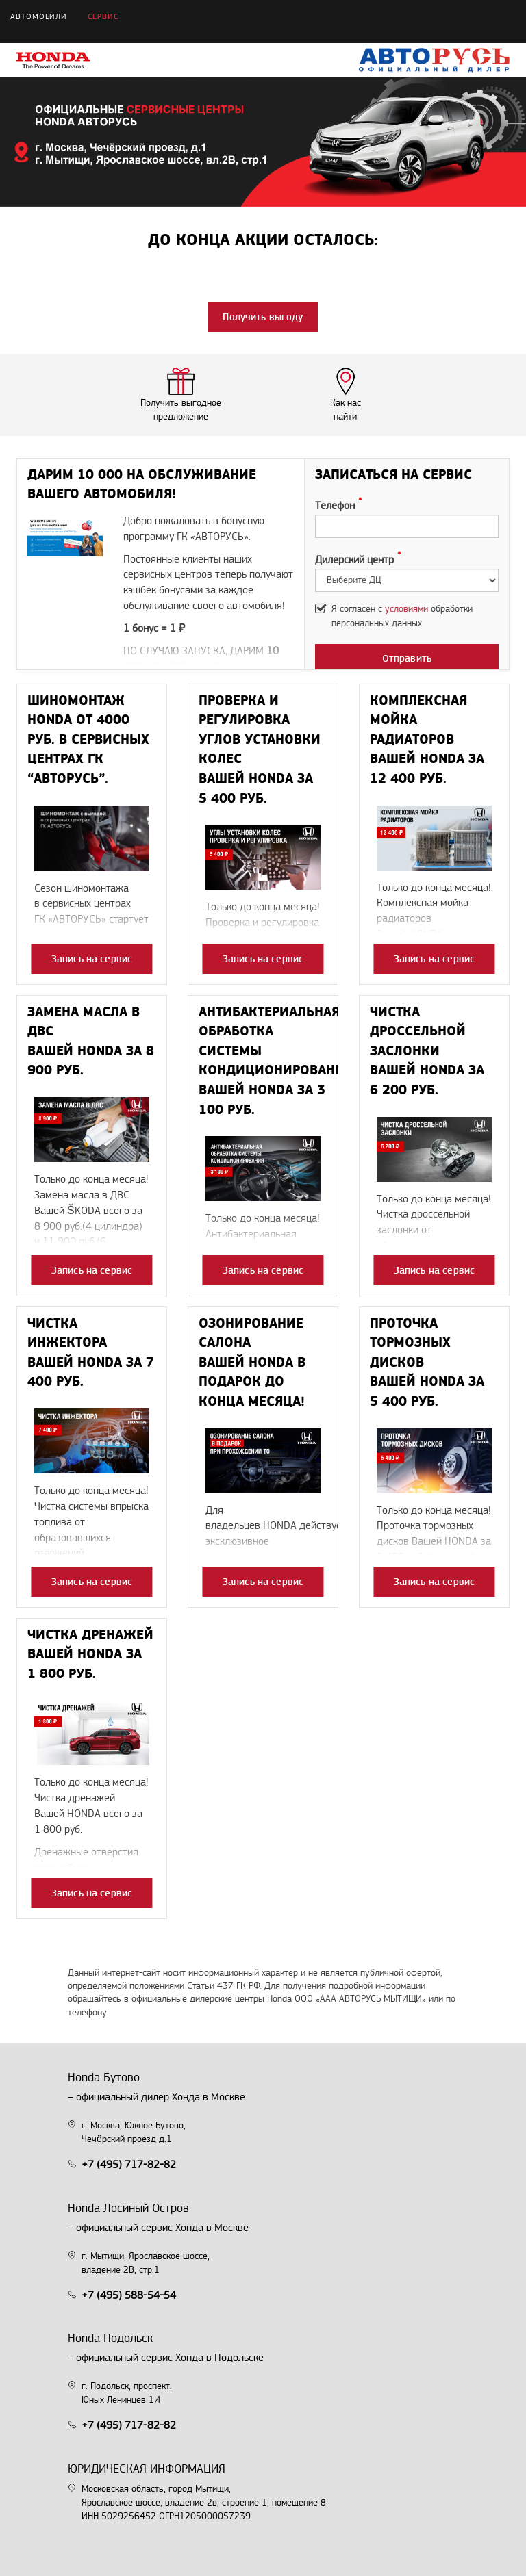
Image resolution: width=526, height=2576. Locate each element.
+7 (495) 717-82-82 (129, 2165)
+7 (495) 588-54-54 (129, 2296)
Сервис (103, 16)
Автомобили (38, 16)
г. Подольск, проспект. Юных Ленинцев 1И (127, 2393)
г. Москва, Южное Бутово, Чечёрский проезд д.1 (134, 2132)
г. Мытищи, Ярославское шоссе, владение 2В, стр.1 (146, 2263)
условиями (406, 609)
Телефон (335, 506)
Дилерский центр (354, 560)
